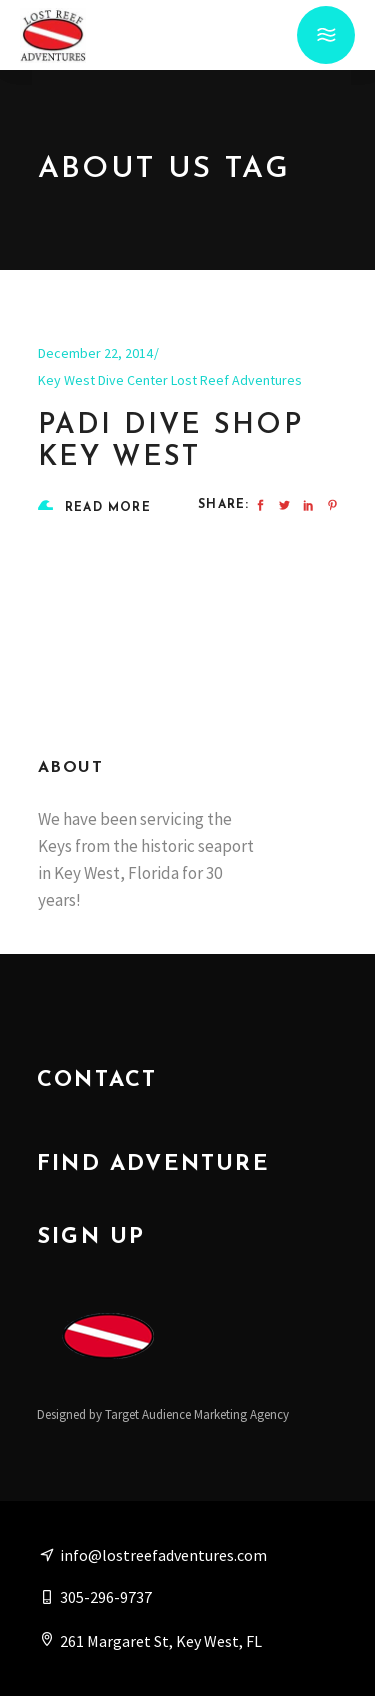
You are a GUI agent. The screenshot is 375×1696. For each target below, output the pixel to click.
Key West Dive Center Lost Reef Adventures (170, 380)
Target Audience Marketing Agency (197, 1414)
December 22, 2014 (95, 353)
